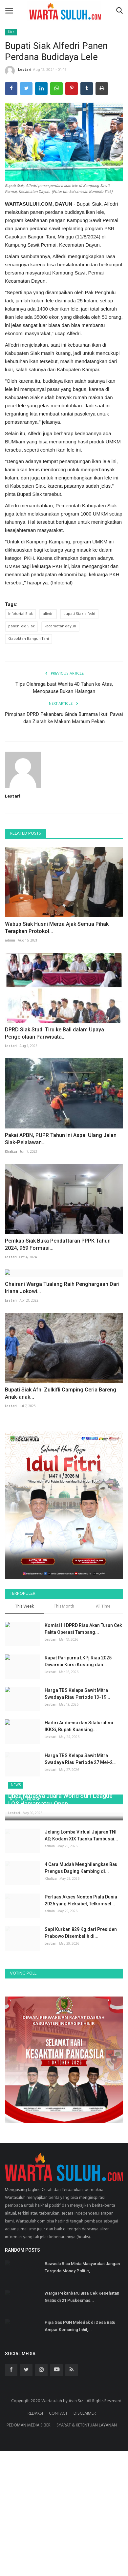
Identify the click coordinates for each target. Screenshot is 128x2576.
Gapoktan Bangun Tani (28, 639)
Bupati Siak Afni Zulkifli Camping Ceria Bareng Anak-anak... (60, 1393)
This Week (24, 1607)
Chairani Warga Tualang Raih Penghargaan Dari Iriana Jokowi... (62, 1287)
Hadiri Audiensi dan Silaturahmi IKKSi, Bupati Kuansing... (79, 1726)
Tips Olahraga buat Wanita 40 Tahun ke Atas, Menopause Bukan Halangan (64, 687)
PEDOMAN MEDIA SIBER (29, 2487)
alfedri (48, 614)
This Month (64, 1607)
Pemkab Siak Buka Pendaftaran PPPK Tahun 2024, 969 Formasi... (58, 1244)
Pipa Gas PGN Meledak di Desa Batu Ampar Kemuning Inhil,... (80, 2388)
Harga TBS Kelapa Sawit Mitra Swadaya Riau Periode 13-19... (77, 1694)
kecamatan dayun (60, 626)
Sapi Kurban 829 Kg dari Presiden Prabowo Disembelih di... (81, 1995)
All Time (103, 1607)
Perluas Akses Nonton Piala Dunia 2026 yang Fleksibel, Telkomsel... (81, 1963)
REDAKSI (35, 2475)
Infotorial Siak (20, 614)
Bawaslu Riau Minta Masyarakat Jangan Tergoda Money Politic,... (82, 2330)
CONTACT (58, 2475)
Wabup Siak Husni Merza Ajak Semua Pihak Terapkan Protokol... (57, 927)
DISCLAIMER (85, 2475)
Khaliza (11, 1152)
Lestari (18, 71)
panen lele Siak (21, 626)
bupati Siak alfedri (79, 614)
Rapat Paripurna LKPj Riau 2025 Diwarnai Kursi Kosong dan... (78, 1661)
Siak (11, 32)
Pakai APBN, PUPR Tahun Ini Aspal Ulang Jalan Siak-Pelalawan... (61, 1139)
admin (10, 940)
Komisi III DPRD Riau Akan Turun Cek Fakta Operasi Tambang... (83, 1629)
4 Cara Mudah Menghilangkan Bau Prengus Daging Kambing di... (81, 1930)
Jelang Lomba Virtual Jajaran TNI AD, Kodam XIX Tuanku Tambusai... (81, 1898)
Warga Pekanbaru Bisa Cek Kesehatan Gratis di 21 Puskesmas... (82, 2359)
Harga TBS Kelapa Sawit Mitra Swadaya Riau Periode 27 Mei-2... (81, 1759)
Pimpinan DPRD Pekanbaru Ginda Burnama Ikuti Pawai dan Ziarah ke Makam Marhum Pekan (64, 717)
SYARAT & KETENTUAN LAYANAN (86, 2487)
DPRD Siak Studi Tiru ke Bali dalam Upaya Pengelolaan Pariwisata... (54, 1033)
